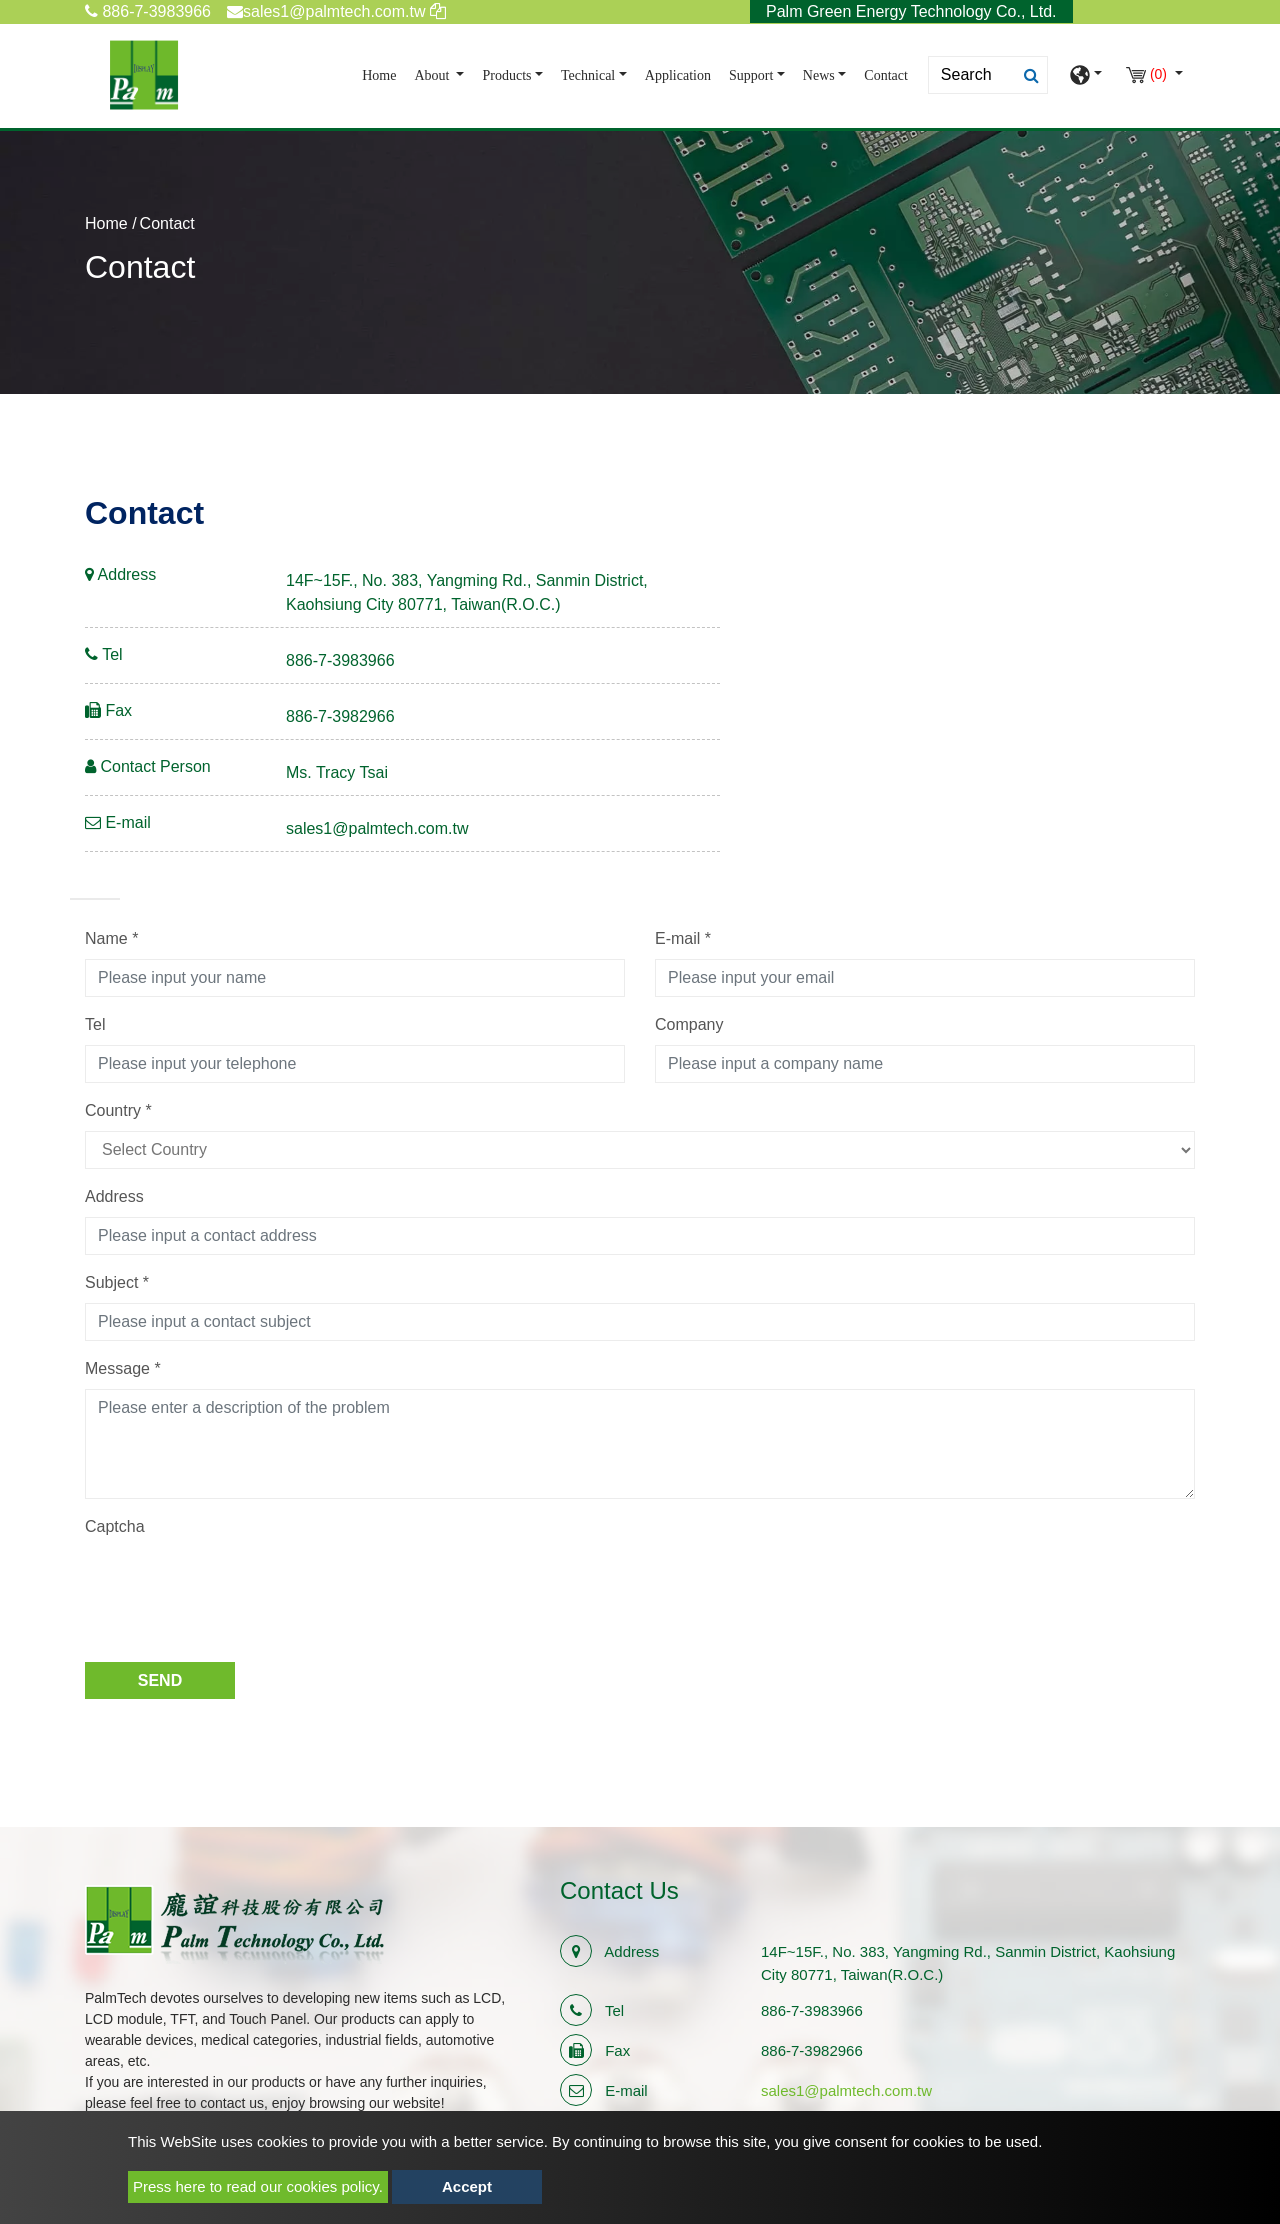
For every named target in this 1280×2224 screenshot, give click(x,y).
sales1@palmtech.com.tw (377, 828)
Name (111, 938)
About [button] (433, 75)
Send (160, 1680)
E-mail (683, 938)
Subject (117, 1282)
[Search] (988, 75)
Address (114, 1196)
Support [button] (751, 75)
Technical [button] (588, 75)
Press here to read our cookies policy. (258, 2186)
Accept (467, 2186)
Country (118, 1110)
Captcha (115, 1526)
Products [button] (506, 75)
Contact (886, 75)
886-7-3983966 (148, 11)
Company (689, 1024)
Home (383, 73)
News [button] (819, 75)
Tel (95, 1024)
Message (123, 1368)
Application (678, 75)
